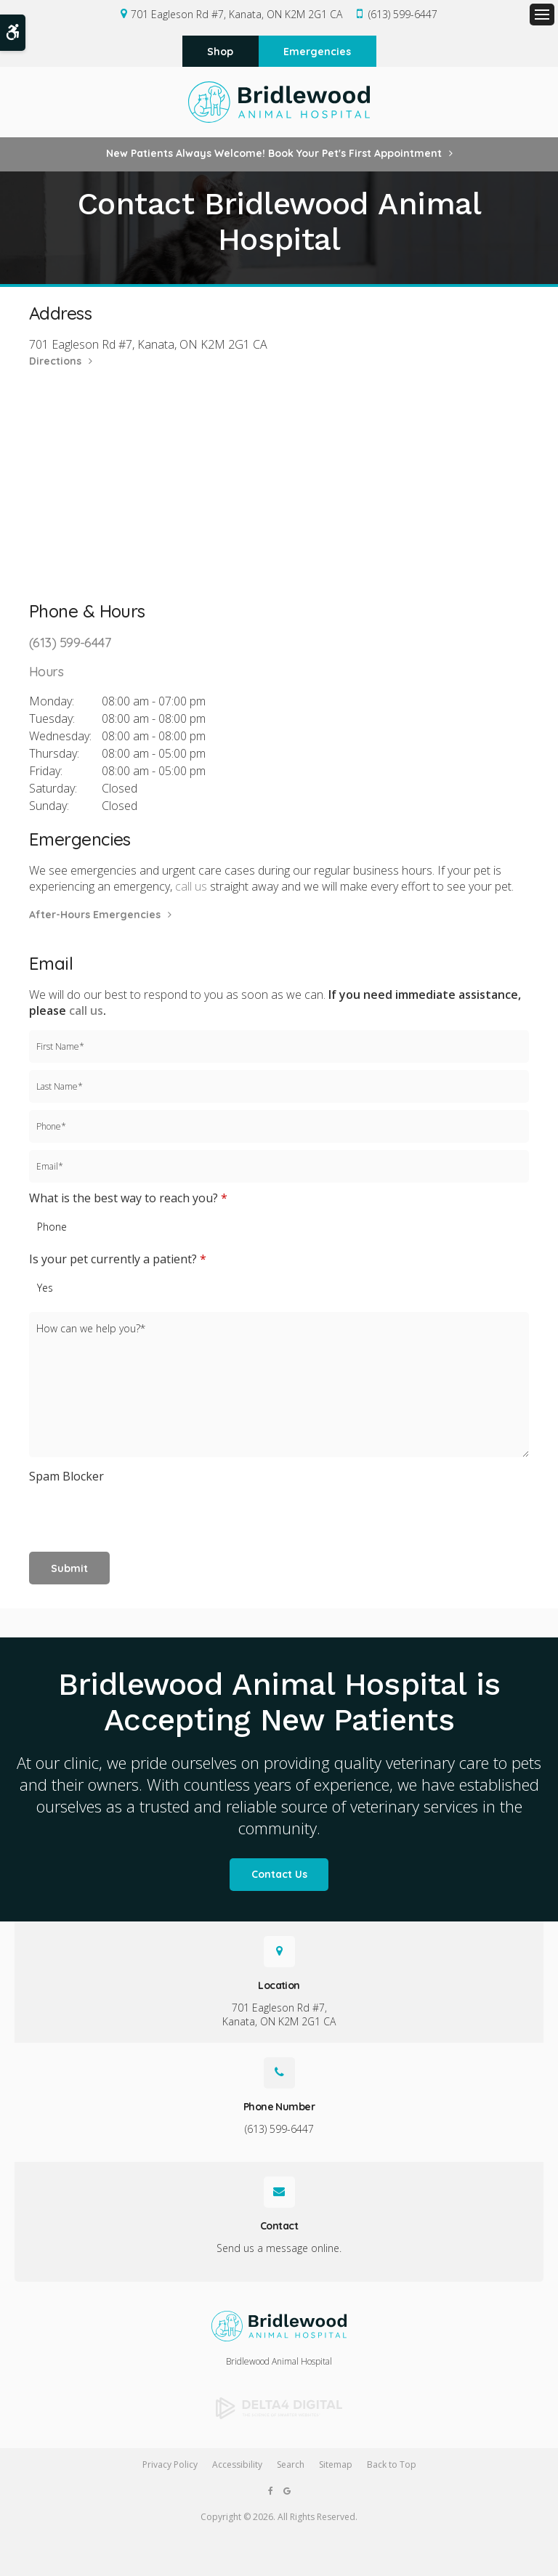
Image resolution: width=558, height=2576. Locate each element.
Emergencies (317, 52)
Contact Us (279, 1876)
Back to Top (391, 2466)
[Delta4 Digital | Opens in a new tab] (279, 2410)
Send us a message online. (279, 2250)
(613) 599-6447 (402, 14)
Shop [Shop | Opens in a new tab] (220, 52)
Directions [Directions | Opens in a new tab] (55, 363)
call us (191, 888)
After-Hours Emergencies (95, 917)
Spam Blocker (66, 1478)
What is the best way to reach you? (128, 1199)
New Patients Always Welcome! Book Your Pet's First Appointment (274, 155)
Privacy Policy (170, 2466)
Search (290, 2466)
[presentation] (114, 1512)
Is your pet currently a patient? (117, 1261)
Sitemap (335, 2466)
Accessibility (237, 2466)
